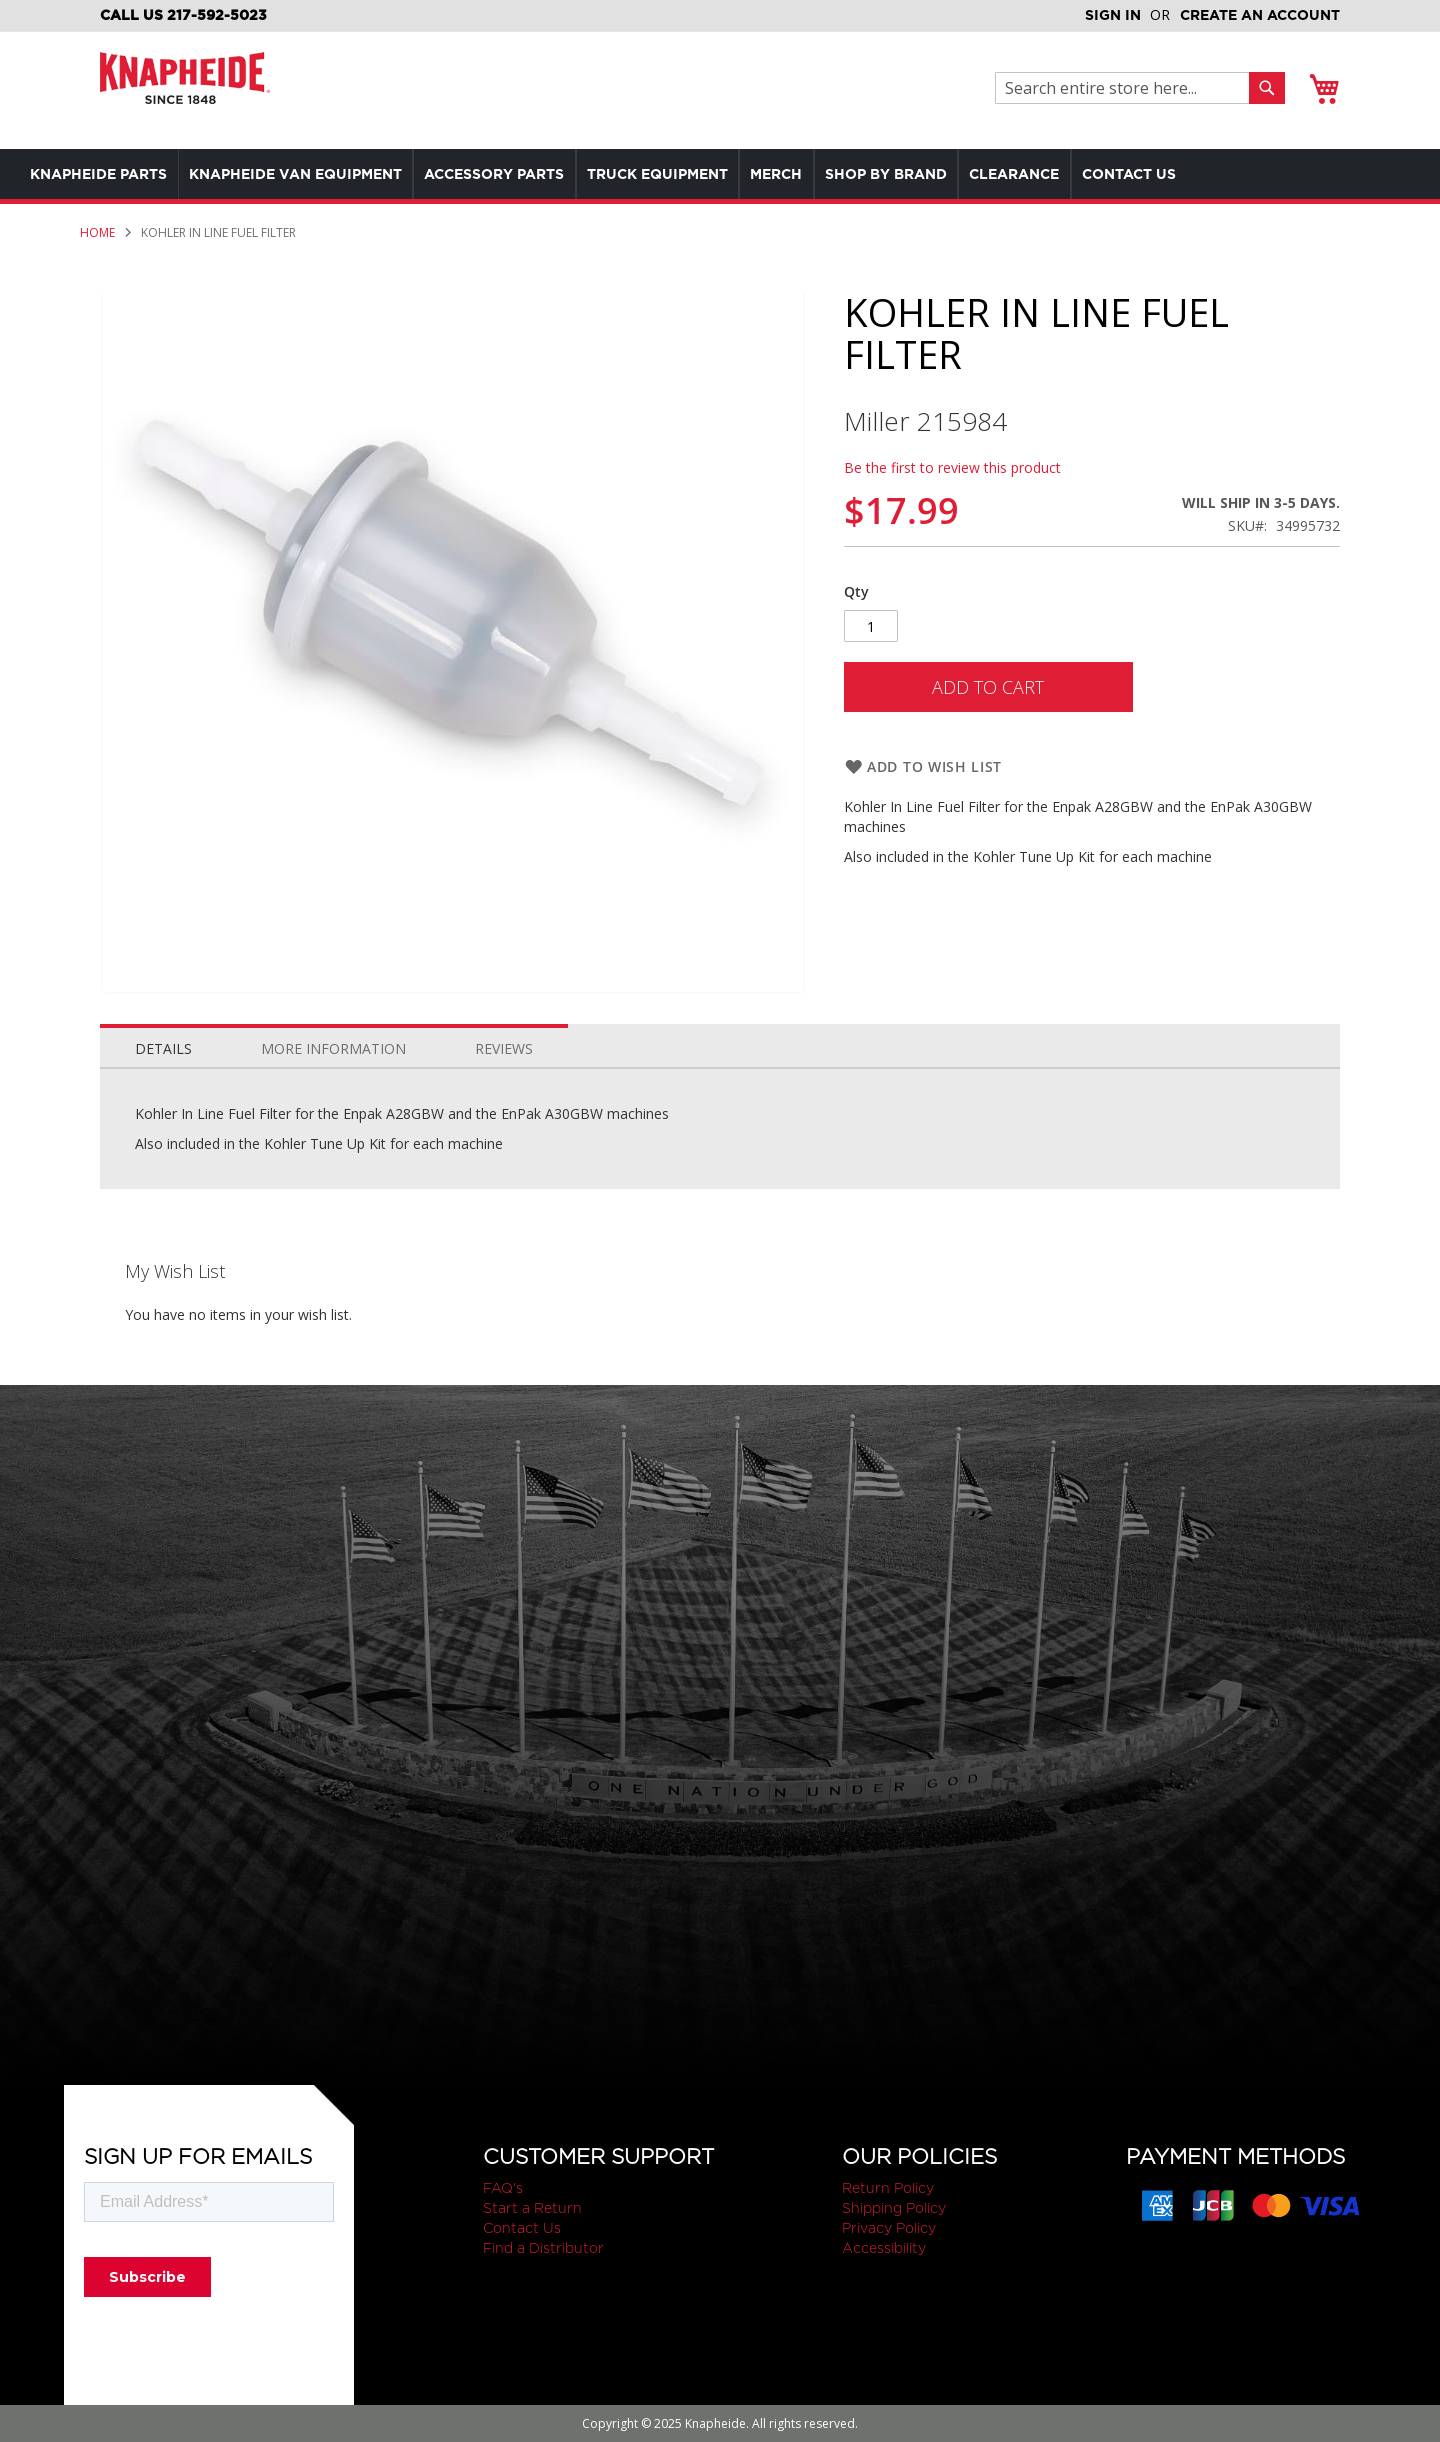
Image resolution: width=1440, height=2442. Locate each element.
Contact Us (522, 2228)
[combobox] (1127, 88)
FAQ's (503, 2188)
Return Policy (888, 2188)
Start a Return (532, 2208)
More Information (333, 1048)
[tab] (163, 1044)
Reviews (504, 1048)
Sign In (1113, 15)
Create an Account (1260, 15)
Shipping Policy (894, 2208)
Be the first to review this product (952, 467)
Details (163, 1048)
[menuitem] (103, 174)
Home (97, 232)
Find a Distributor (543, 2248)
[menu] (680, 174)
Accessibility (884, 2248)
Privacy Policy (889, 2228)
